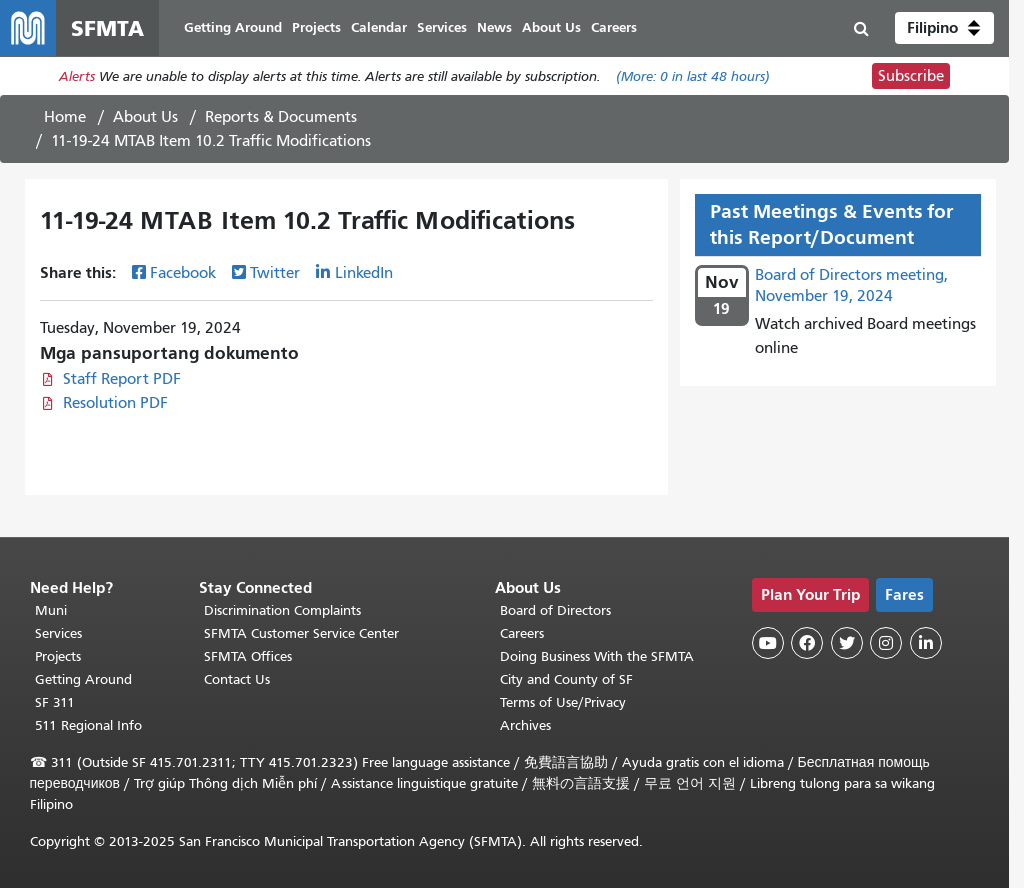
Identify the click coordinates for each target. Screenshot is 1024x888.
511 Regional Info (88, 725)
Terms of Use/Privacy (563, 702)
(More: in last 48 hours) (693, 76)
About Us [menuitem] (551, 27)
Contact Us (237, 679)
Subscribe (911, 76)
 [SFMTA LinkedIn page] (926, 643)
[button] (944, 28)
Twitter (275, 273)
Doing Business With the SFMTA (597, 656)
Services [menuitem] (442, 27)
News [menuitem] (494, 27)
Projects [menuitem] (316, 27)
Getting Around (83, 679)
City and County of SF (566, 679)
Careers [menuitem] (614, 27)
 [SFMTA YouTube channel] (768, 643)
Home (65, 117)
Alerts (77, 76)
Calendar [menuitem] (379, 27)
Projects (58, 656)
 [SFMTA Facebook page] (807, 643)
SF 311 (55, 702)
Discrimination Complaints (282, 610)
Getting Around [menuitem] (233, 27)
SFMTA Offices (248, 656)
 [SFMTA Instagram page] (886, 643)
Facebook (183, 273)
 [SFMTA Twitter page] (847, 643)
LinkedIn (364, 273)
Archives (525, 725)
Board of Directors (555, 610)
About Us (145, 117)
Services (58, 633)
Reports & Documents (281, 117)
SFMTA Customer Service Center (301, 633)
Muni (51, 610)
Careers (522, 633)
